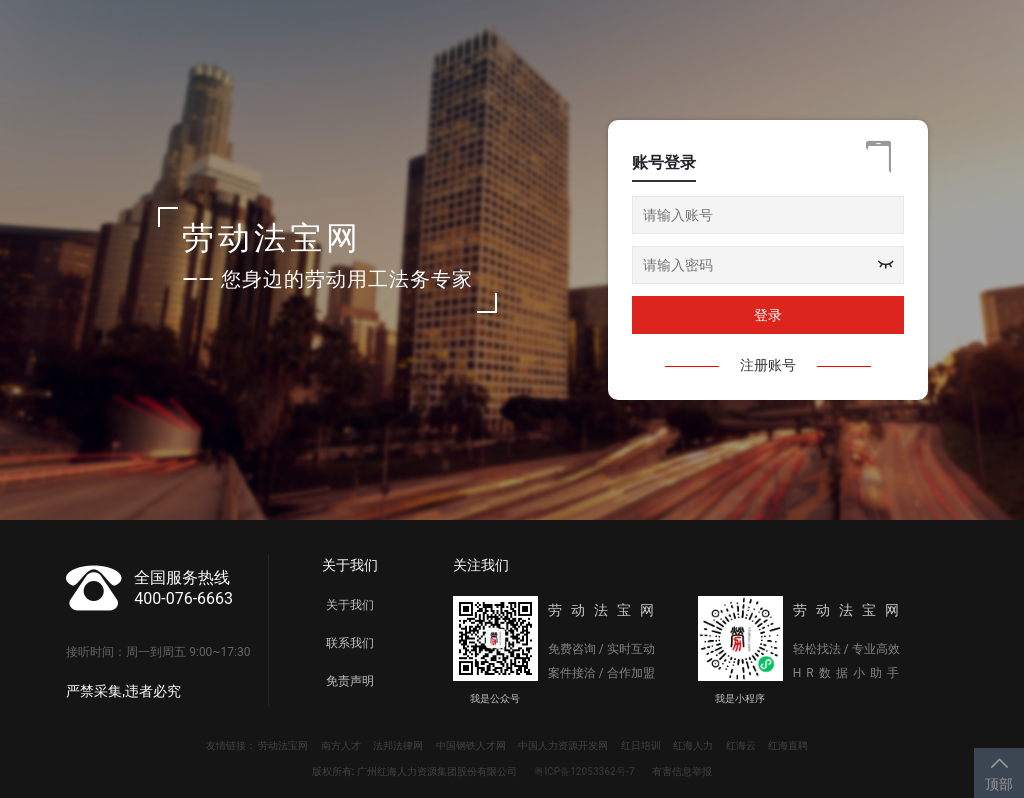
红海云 (741, 745)
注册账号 (768, 365)
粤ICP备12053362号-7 (584, 771)
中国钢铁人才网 (471, 745)
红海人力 (693, 745)
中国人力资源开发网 (563, 745)
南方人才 (341, 745)
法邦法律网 (398, 745)
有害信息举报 (682, 771)
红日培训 (641, 745)
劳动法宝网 (283, 745)
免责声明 (350, 681)
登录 (768, 315)
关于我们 (350, 605)
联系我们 (350, 643)
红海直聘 (788, 745)
